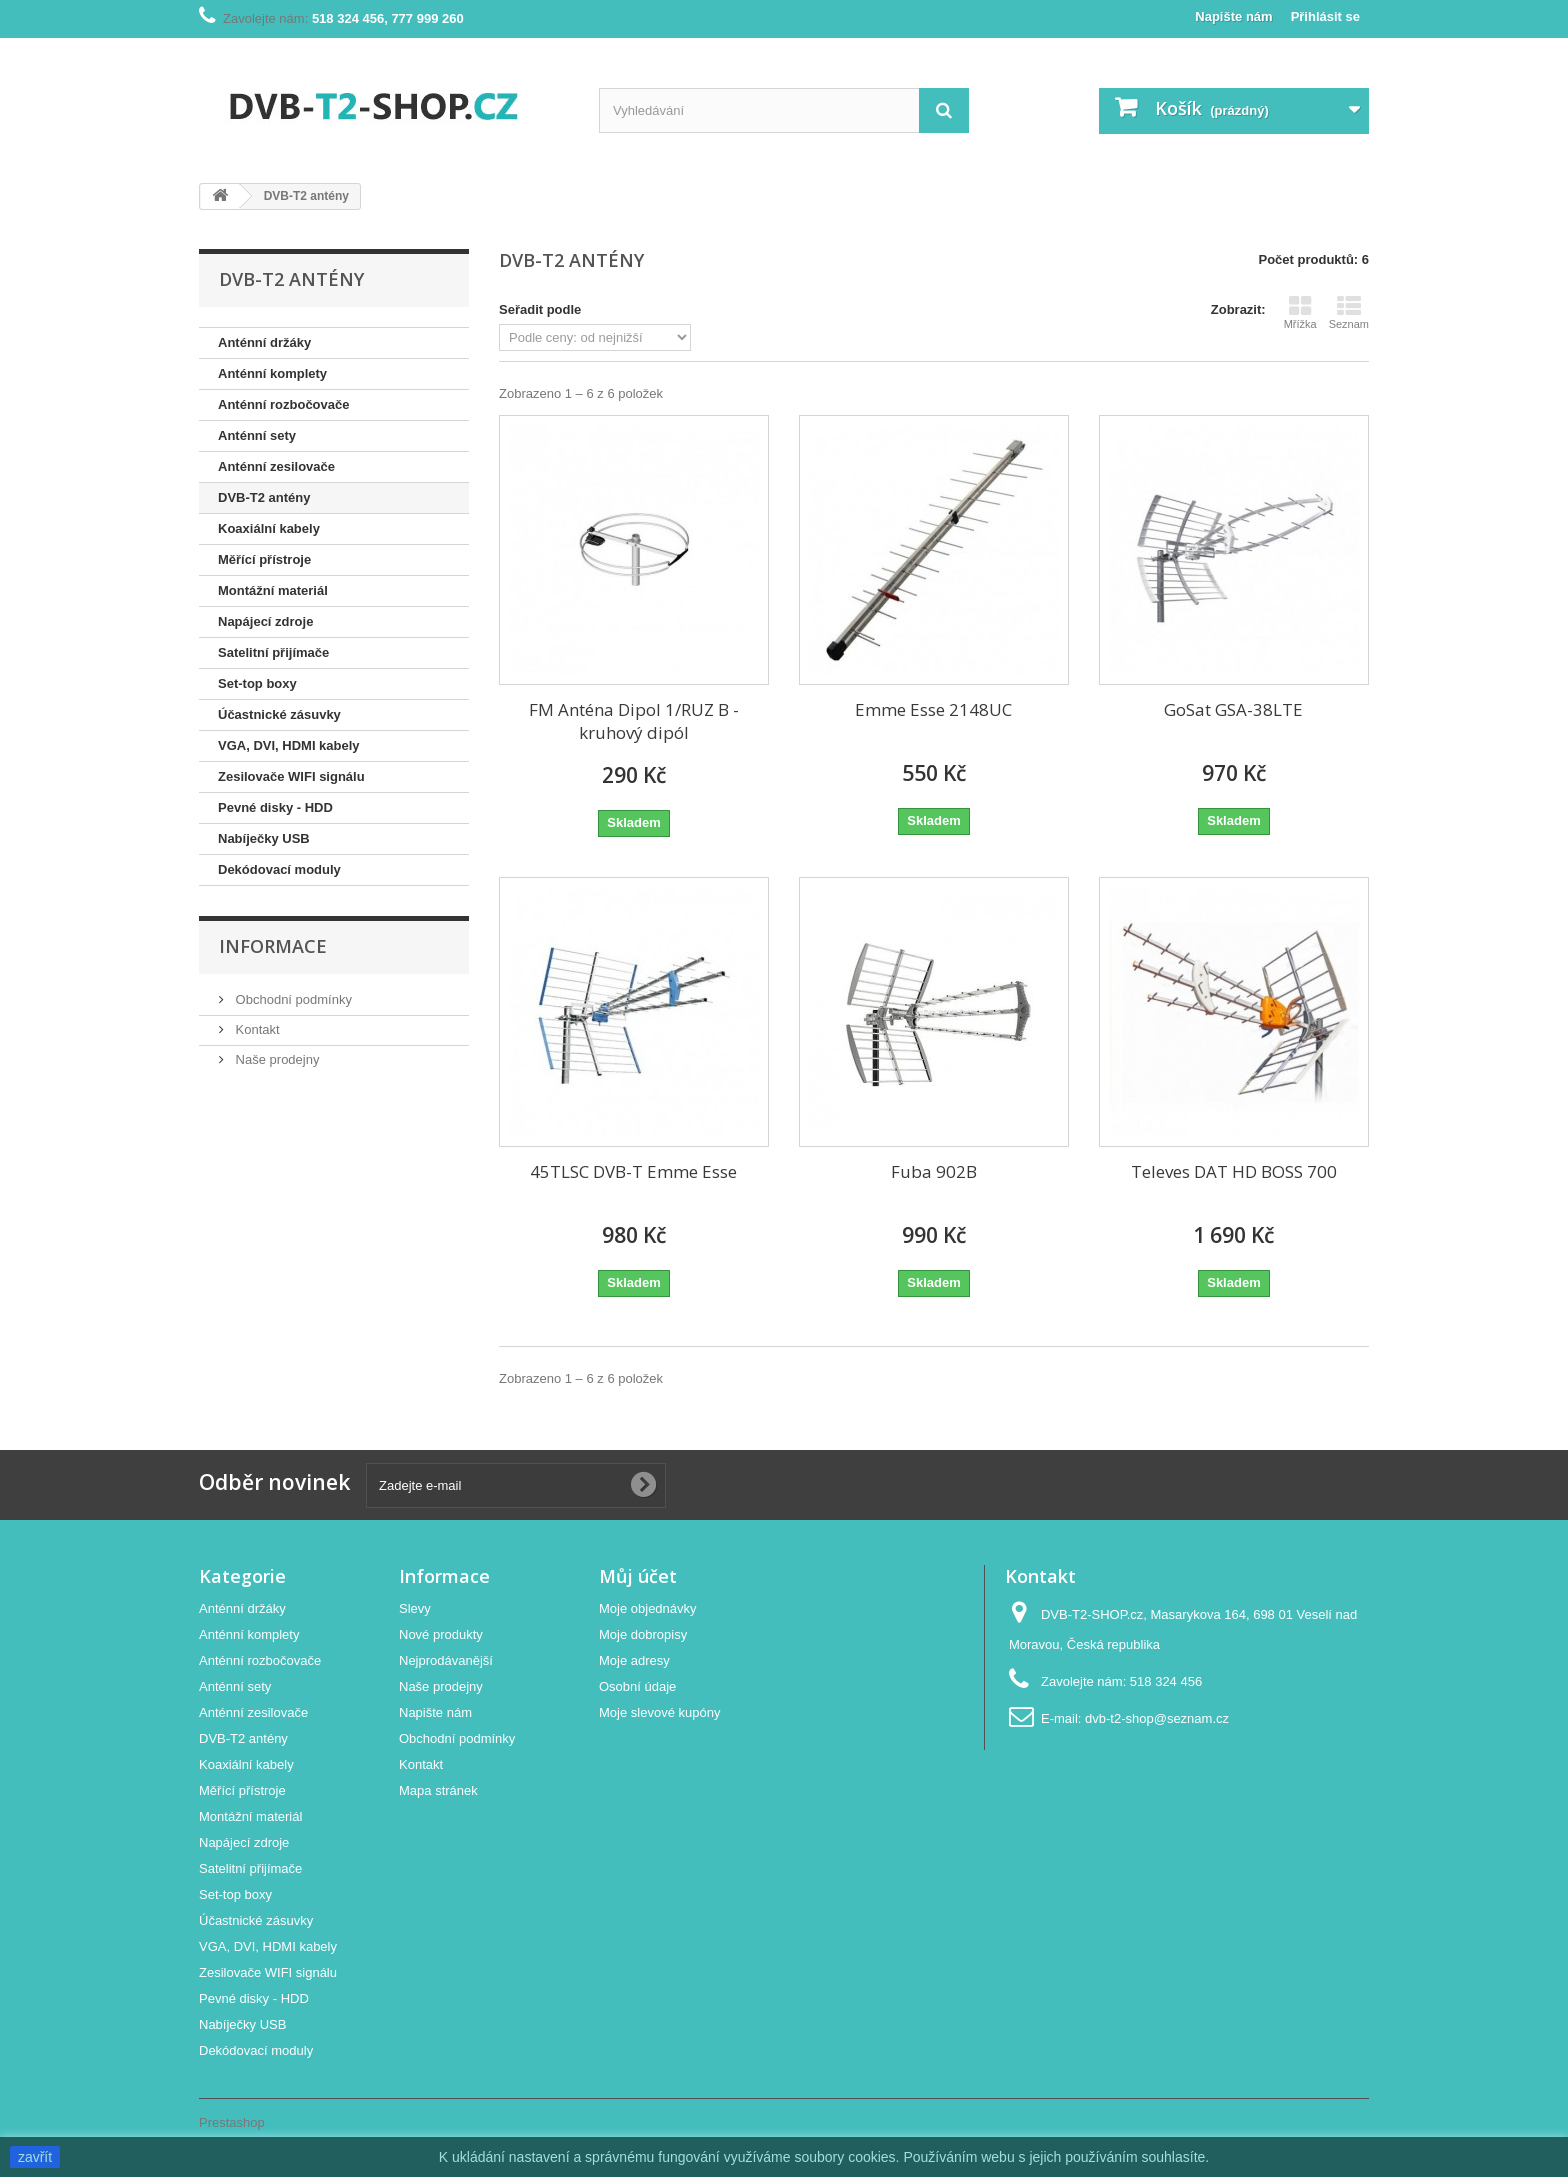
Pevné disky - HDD (275, 807)
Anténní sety (257, 435)
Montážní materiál (273, 590)
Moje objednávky (648, 1608)
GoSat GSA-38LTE (1233, 709)
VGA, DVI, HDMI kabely (289, 745)
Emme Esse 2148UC (933, 709)
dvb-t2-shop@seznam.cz (1157, 1718)
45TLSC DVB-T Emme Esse (633, 1171)
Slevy (415, 1608)
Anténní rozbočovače (283, 404)
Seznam (1349, 312)
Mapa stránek (438, 1790)
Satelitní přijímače (273, 652)
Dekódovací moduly (279, 869)
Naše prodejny (275, 1059)
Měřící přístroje (264, 559)
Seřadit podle (540, 309)
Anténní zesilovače (276, 466)
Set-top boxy (257, 683)
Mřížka (1300, 312)
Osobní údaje (637, 1686)
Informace (273, 946)
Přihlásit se (1325, 16)
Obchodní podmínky (292, 999)
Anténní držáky (264, 342)
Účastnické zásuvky (279, 714)
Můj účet (638, 1576)
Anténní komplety (272, 373)
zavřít (35, 2157)
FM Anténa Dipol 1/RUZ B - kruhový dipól (634, 721)
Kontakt (256, 1029)
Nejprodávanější (446, 1660)
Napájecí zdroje (265, 621)
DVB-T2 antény (264, 497)
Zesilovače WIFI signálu (291, 776)
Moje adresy (634, 1660)
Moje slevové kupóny (659, 1712)
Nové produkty (441, 1634)
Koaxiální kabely (269, 528)
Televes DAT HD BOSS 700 (1234, 1171)
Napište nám (1233, 16)
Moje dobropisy (643, 1634)
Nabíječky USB (264, 838)
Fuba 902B (934, 1171)
